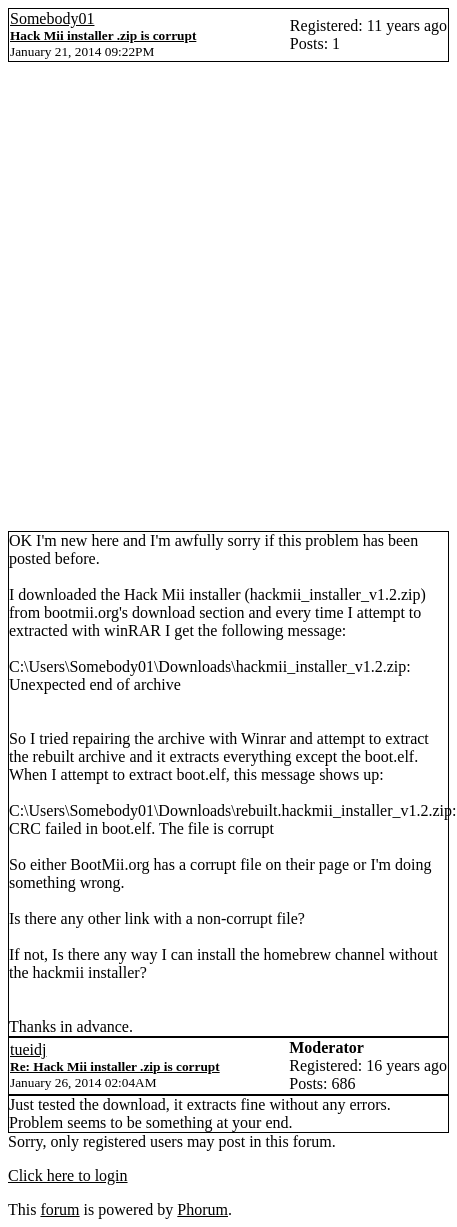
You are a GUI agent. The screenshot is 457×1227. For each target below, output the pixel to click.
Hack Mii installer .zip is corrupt (103, 35)
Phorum (202, 1209)
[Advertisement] (224, 296)
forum (59, 1209)
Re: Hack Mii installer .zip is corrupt (115, 1066)
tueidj (28, 1049)
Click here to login (68, 1175)
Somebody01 (52, 18)
